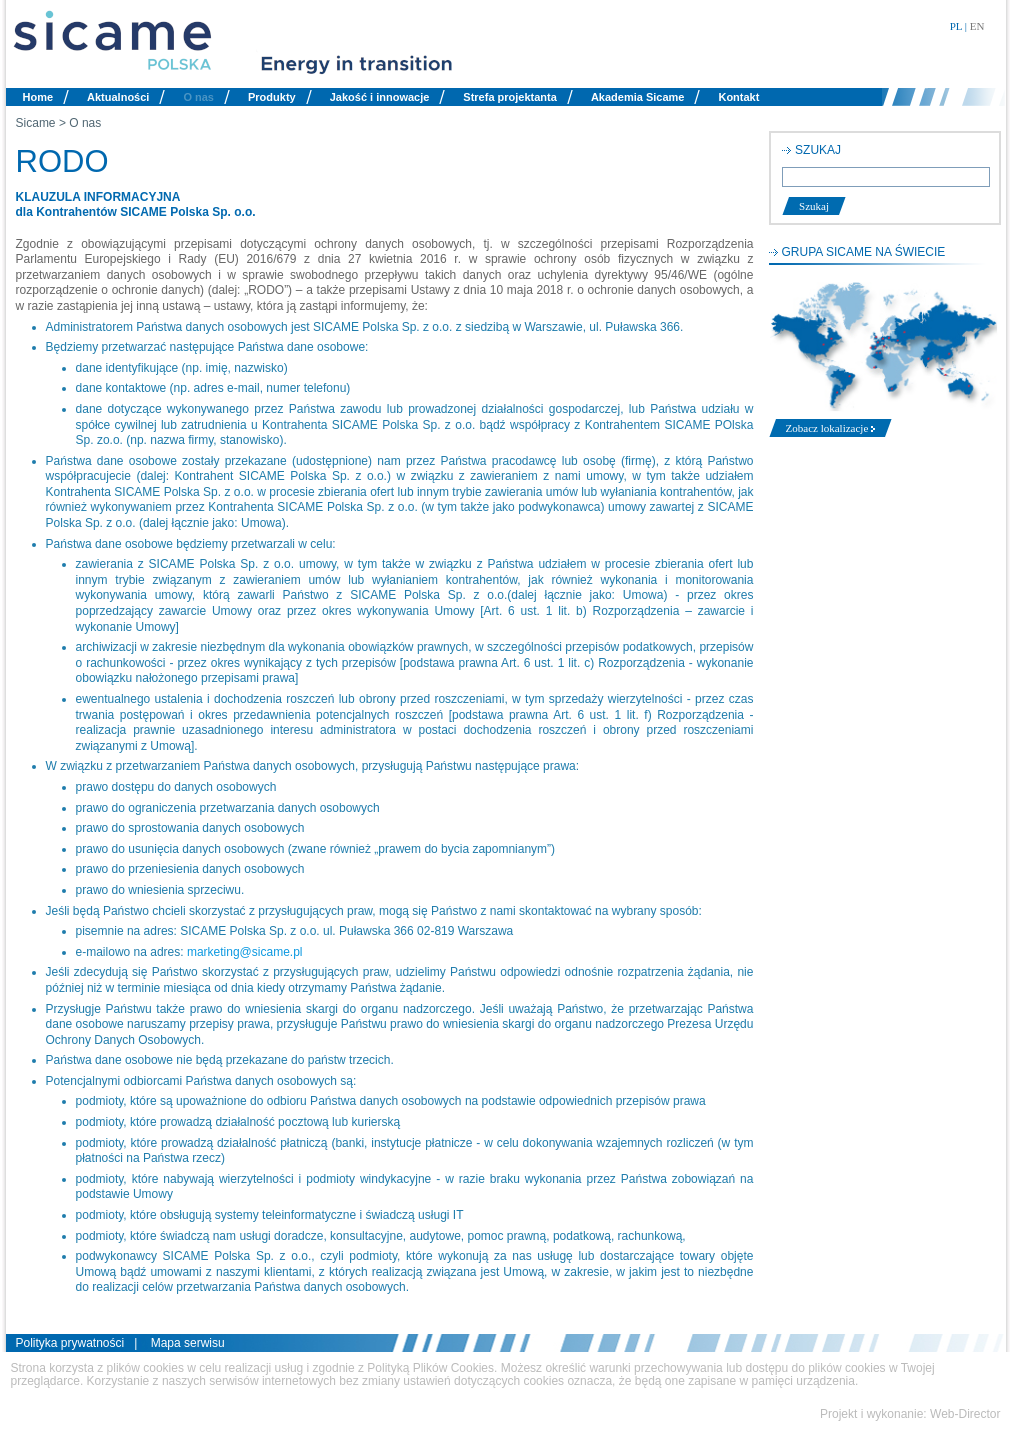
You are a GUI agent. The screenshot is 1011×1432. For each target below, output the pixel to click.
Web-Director (965, 1414)
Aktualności (118, 97)
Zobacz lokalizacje (831, 428)
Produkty (272, 97)
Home (38, 97)
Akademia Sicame (638, 97)
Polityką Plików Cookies (430, 1368)
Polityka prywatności (70, 1343)
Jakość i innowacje (380, 97)
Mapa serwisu (188, 1343)
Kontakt (738, 97)
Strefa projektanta (510, 97)
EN (977, 26)
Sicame (36, 123)
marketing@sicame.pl (245, 952)
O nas (198, 97)
